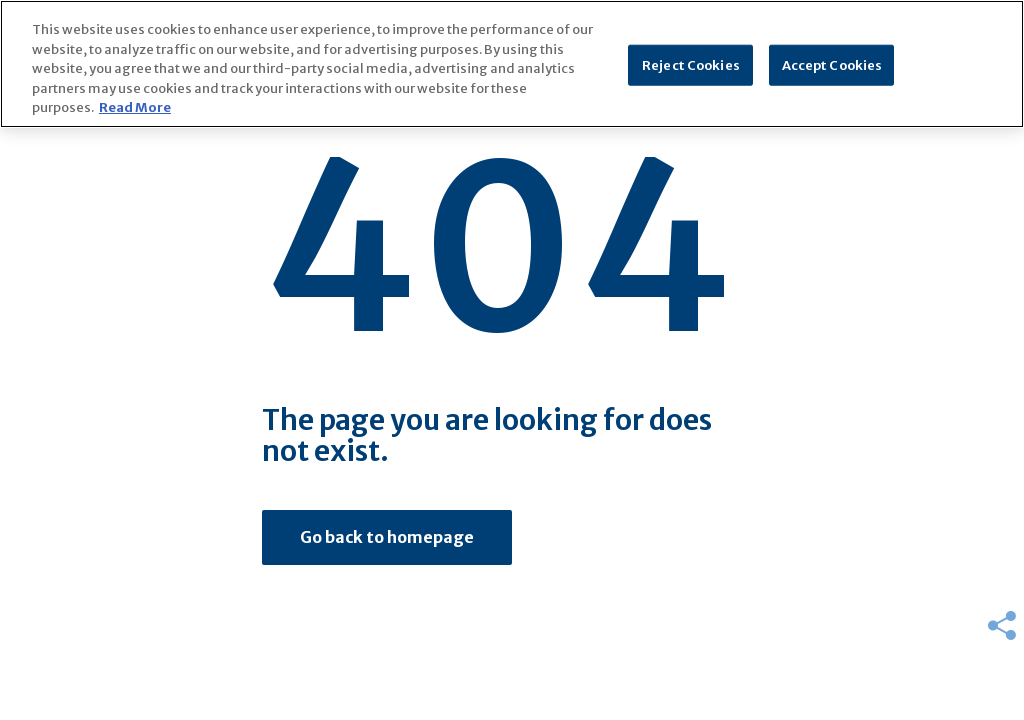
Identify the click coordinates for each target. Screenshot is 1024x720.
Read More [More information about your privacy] (135, 107)
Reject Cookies (691, 64)
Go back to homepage (387, 537)
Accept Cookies (832, 64)
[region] (512, 64)
